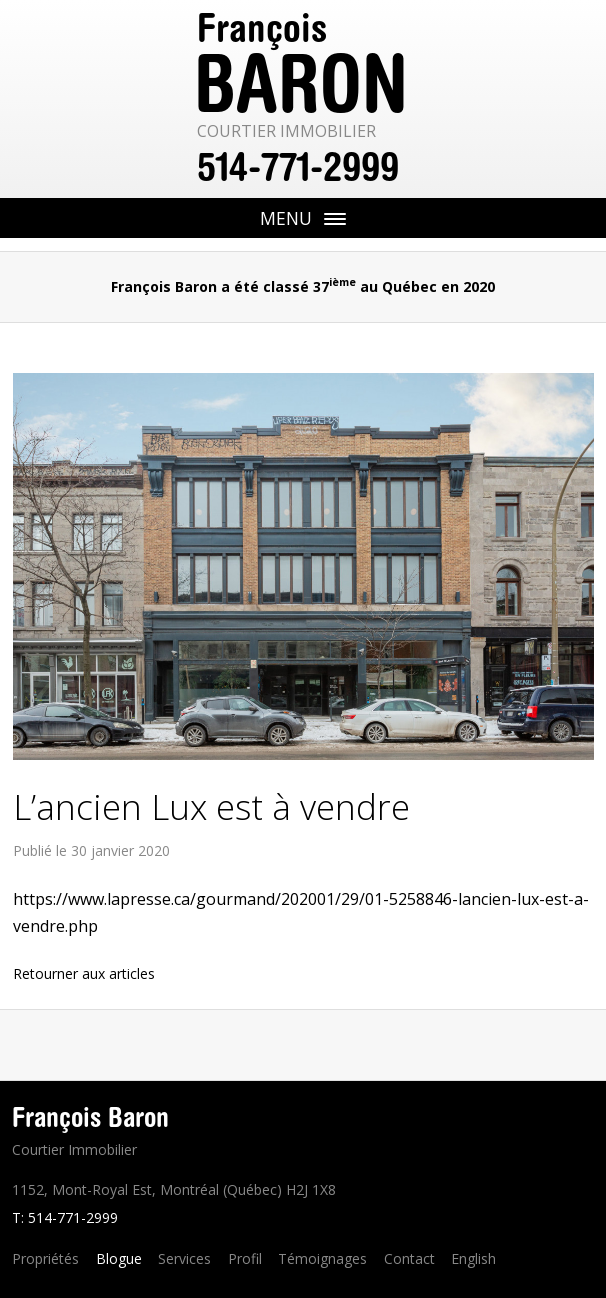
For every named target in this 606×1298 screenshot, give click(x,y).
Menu (348, 222)
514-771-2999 (298, 167)
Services (184, 1258)
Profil (245, 1258)
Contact (409, 1258)
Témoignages (322, 1258)
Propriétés (45, 1258)
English (473, 1258)
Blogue (119, 1258)
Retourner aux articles (84, 973)
